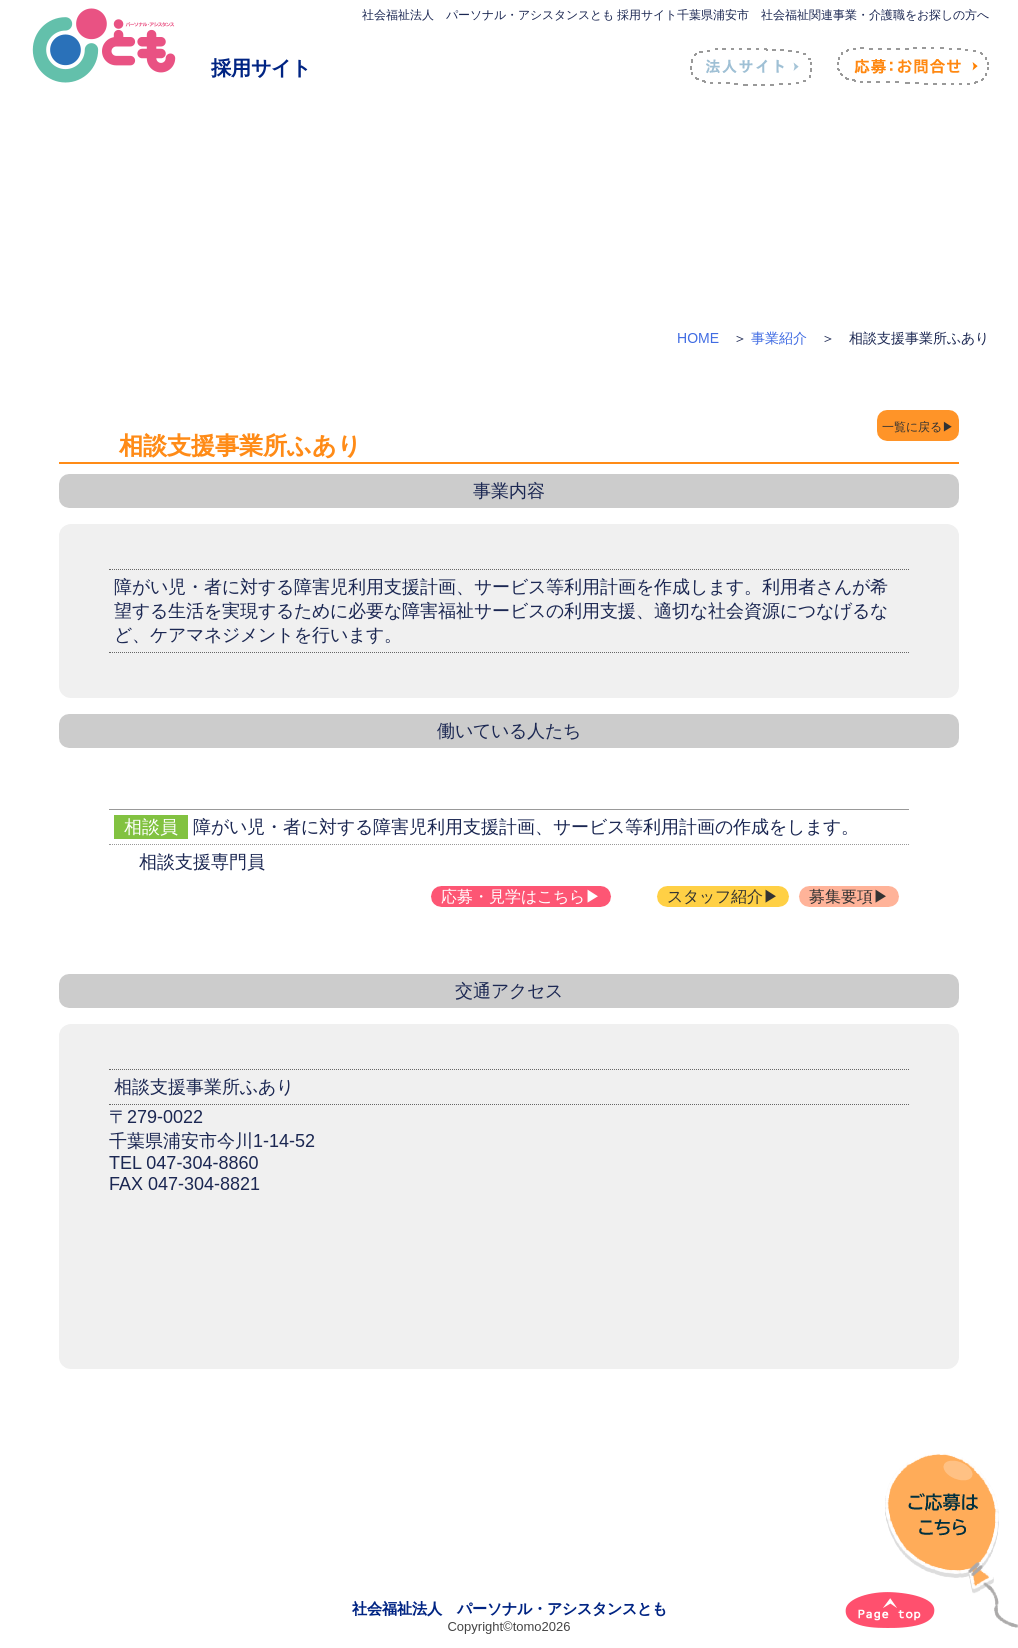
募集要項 (841, 896)
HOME (698, 338)
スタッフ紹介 (715, 896)
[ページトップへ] (890, 1610)
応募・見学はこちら (513, 896)
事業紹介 (779, 338)
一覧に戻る (891, 427)
